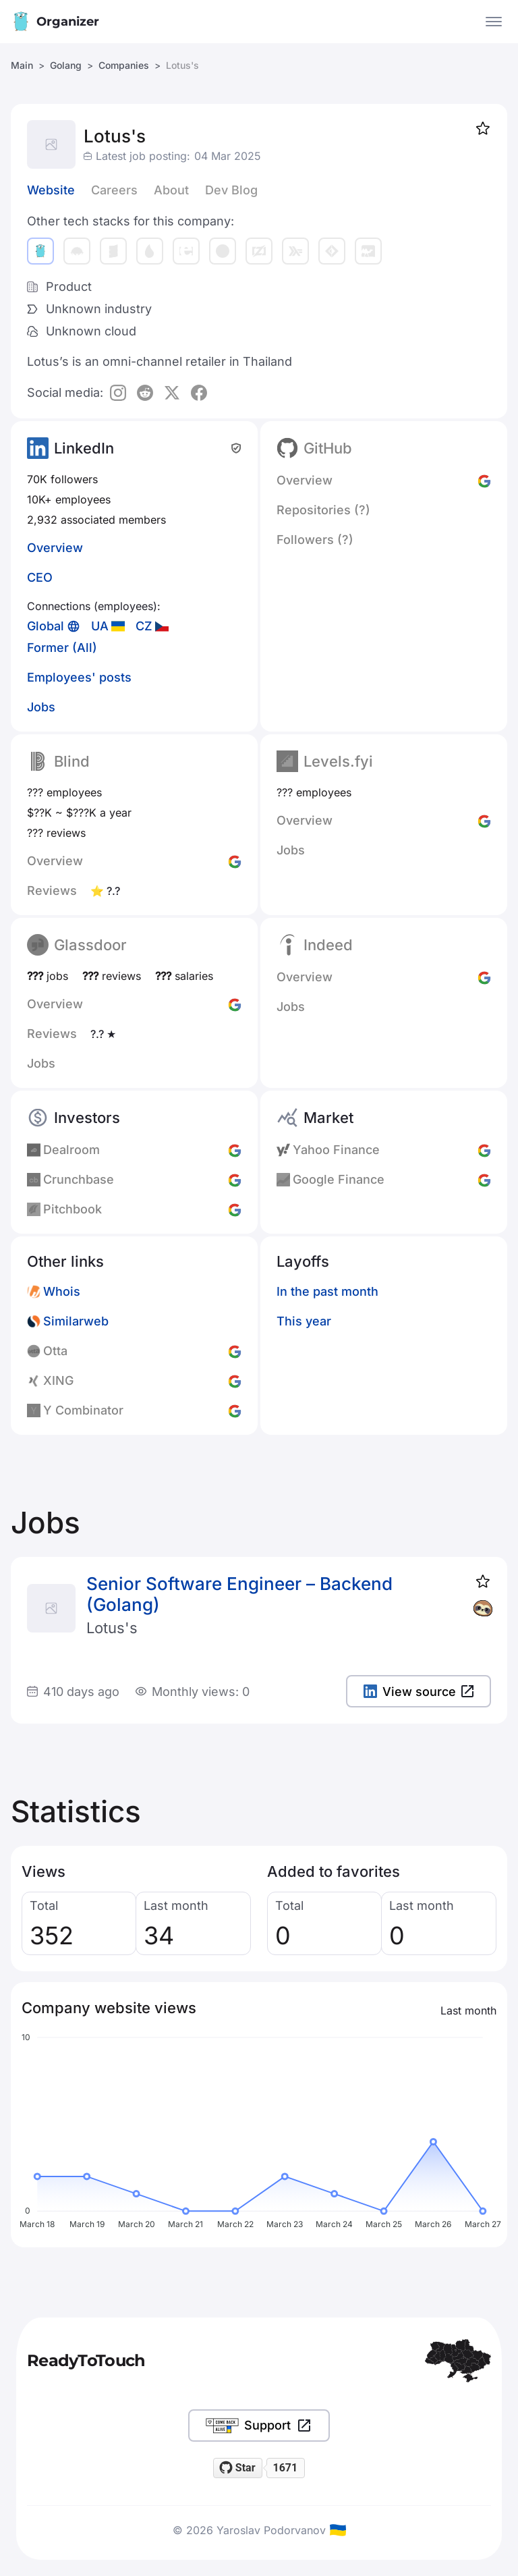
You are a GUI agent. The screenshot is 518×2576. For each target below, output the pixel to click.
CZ (144, 626)
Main (22, 65)
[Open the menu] (493, 21)
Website (51, 190)
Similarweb (76, 1321)
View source (418, 1691)
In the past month (327, 1291)
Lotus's (112, 1628)
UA (100, 626)
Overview (55, 548)
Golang (66, 65)
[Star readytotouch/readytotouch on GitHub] (238, 2468)
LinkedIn (84, 448)
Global (45, 626)
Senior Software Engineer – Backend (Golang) (239, 1594)
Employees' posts (79, 677)
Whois (61, 1291)
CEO (40, 577)
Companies (123, 65)
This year (304, 1321)
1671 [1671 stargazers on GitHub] (284, 2467)
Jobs (41, 707)
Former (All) (62, 647)
